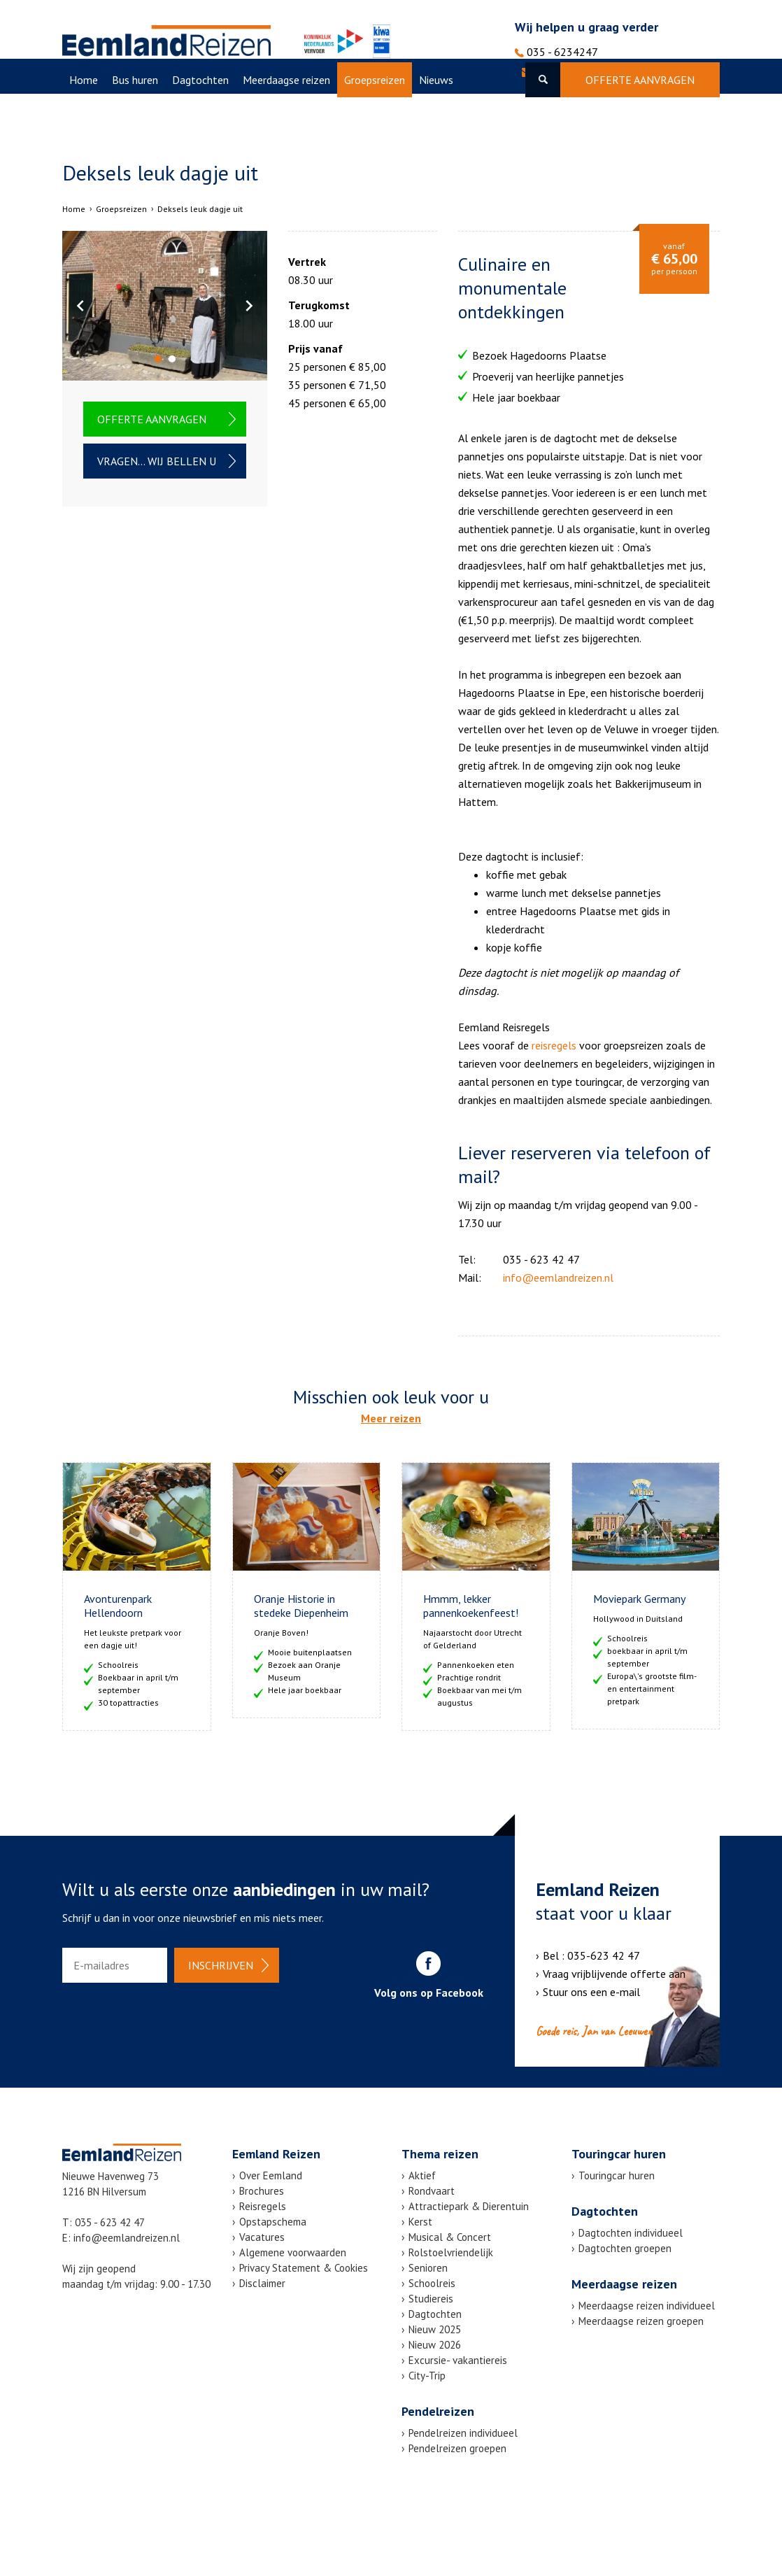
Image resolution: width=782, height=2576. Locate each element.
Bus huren (135, 115)
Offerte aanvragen (640, 115)
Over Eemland (162, 150)
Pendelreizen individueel (463, 2433)
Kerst (420, 2221)
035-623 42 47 (603, 1955)
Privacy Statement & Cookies (303, 2267)
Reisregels (262, 2206)
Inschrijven (220, 1965)
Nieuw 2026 (434, 2344)
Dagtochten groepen (624, 2248)
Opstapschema (272, 2221)
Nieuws (436, 115)
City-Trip (427, 2375)
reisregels (554, 1045)
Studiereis (430, 2298)
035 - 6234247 (556, 52)
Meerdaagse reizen (286, 115)
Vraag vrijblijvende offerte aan (614, 1974)
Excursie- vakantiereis (457, 2360)
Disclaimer (262, 2283)
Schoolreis (431, 2283)
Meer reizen (391, 1418)
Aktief (422, 2175)
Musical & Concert (449, 2237)
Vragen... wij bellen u (156, 461)
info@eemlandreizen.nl (584, 72)
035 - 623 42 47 (110, 2222)
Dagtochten (200, 115)
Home (83, 115)
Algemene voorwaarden (292, 2252)
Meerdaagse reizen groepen (641, 2321)
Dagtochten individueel (630, 2232)
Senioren (428, 2267)
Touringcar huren (616, 2175)
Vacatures (92, 150)
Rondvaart (431, 2191)
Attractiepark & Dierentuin (468, 2206)
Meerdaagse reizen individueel (646, 2305)
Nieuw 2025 (434, 2329)
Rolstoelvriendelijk (450, 2252)
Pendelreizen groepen (457, 2448)
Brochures (261, 2191)
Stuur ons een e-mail (591, 1992)
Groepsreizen (374, 115)
